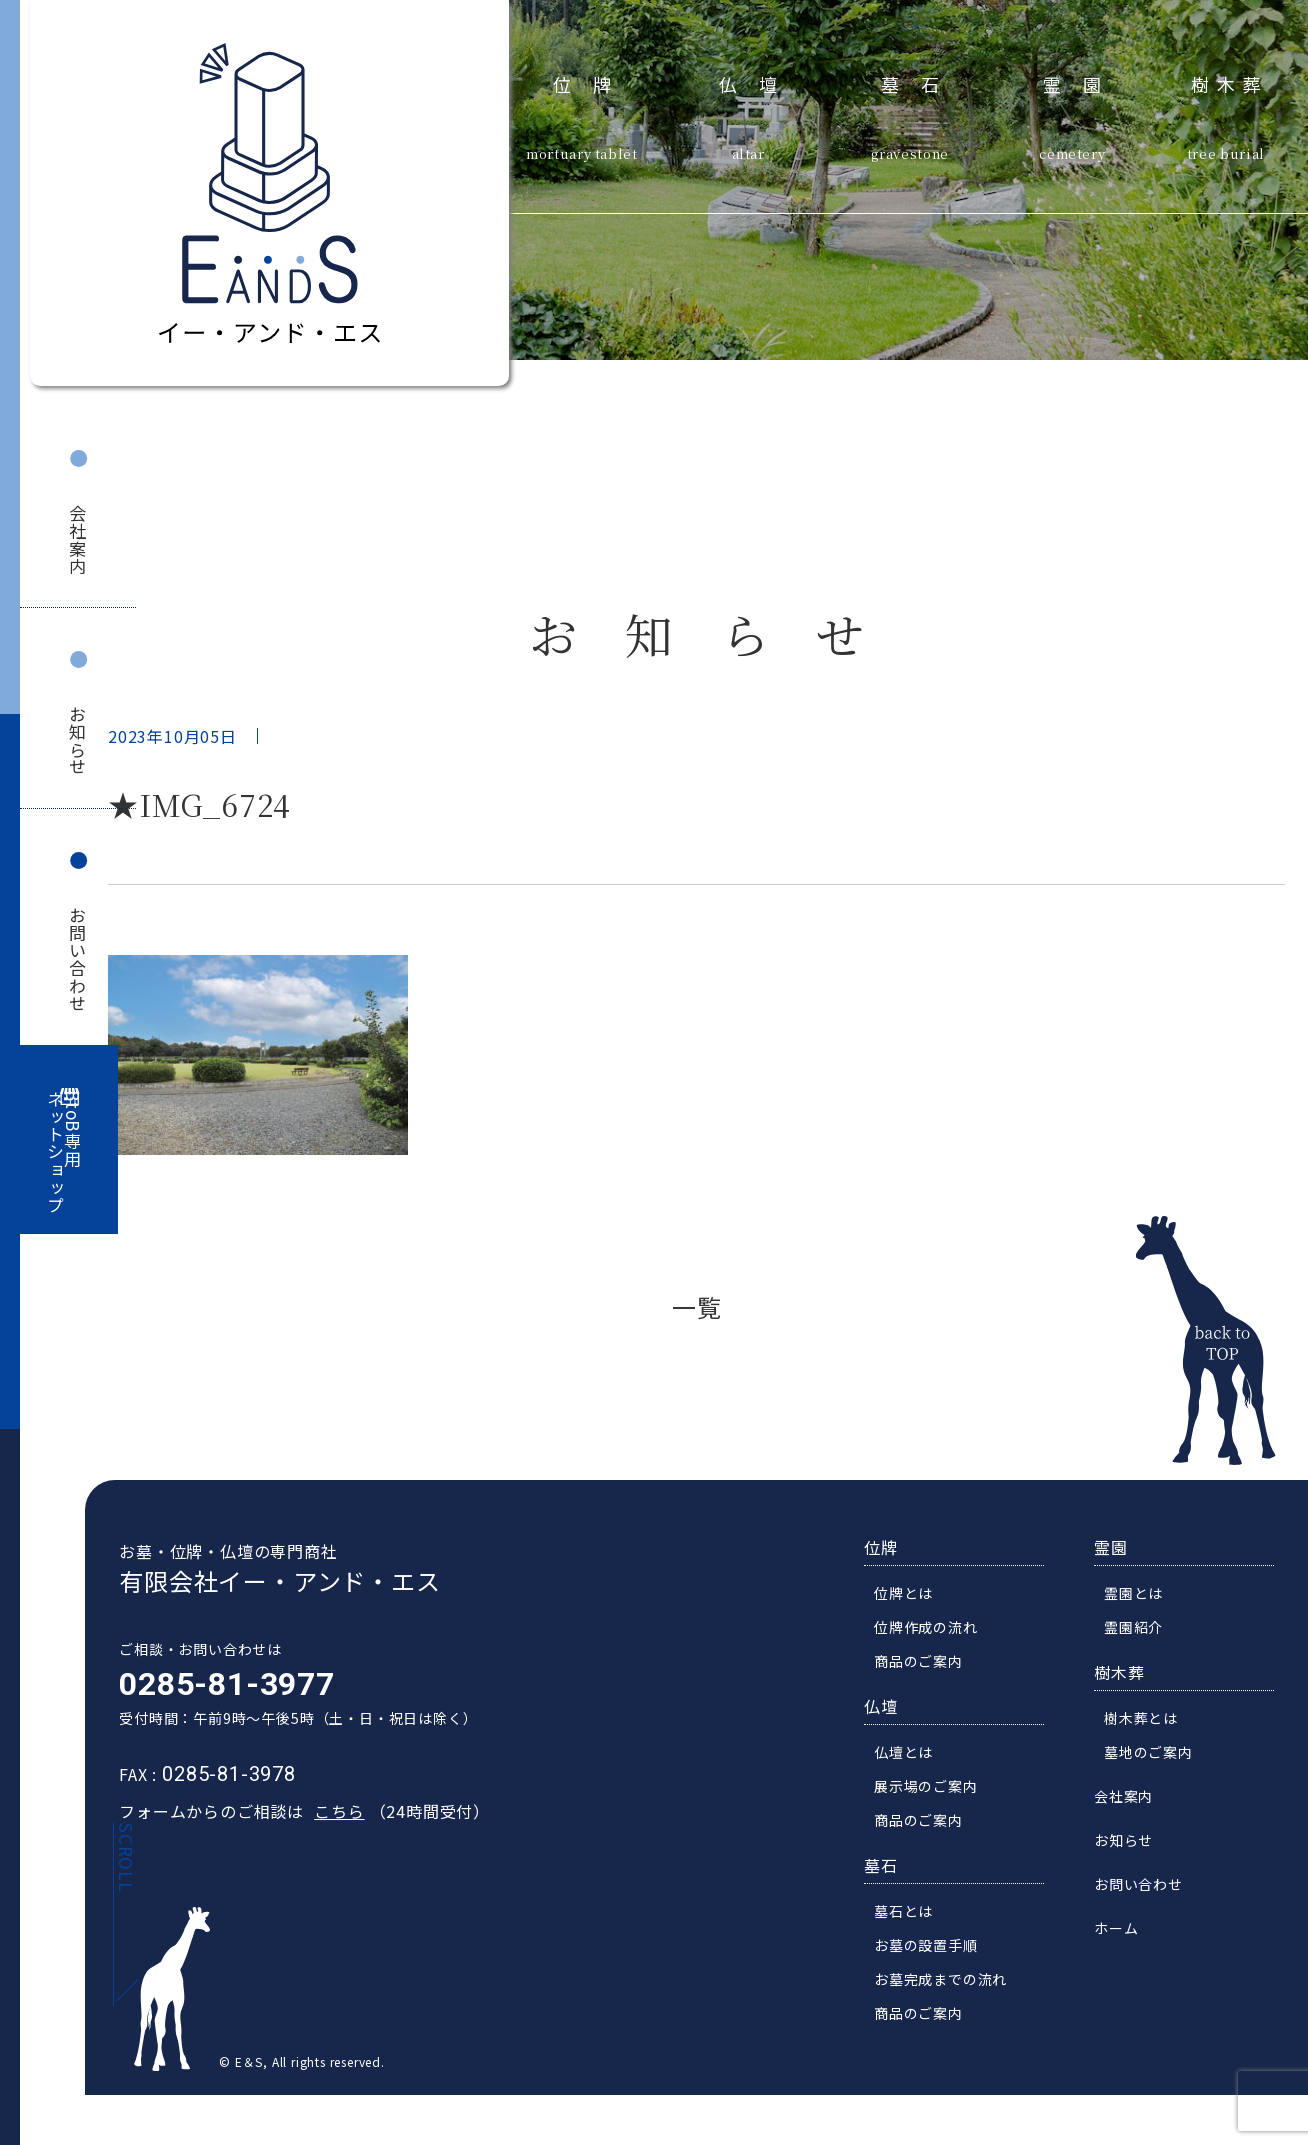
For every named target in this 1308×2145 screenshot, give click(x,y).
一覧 (697, 1306)
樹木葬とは (1152, 1740)
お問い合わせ (77, 959)
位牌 (593, 82)
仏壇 (759, 82)
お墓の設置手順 (937, 1967)
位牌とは (914, 1615)
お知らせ (77, 740)
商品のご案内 (929, 1683)
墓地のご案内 (1159, 1774)
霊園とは (1144, 1615)
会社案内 (77, 539)
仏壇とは (914, 1774)
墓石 (921, 82)
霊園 (1083, 82)
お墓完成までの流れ (951, 2001)
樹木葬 (1230, 82)
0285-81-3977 (216, 1706)
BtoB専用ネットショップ (65, 1152)
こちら (328, 1833)
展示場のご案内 (937, 1808)
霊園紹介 (1144, 1649)
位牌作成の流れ (937, 1649)
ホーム (1127, 1950)
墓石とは (914, 1933)
